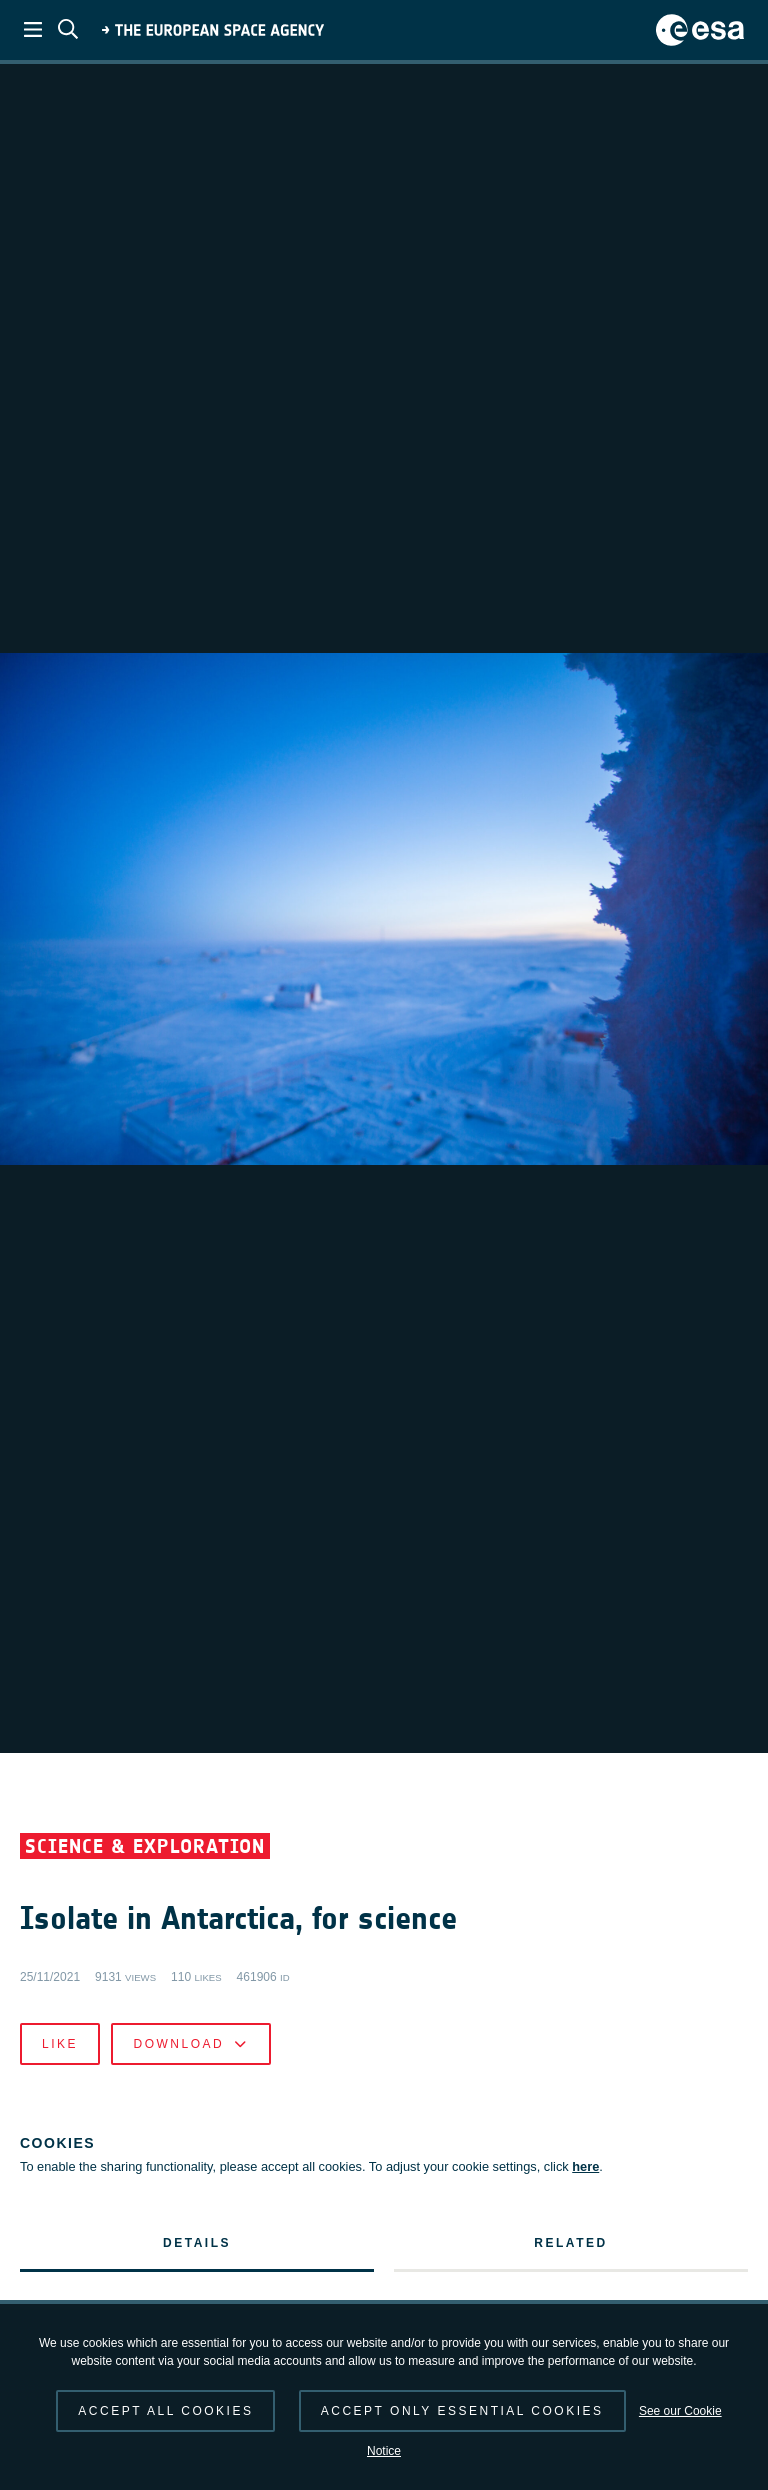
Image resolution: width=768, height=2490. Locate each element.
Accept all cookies (165, 2411)
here (585, 2281)
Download (190, 2159)
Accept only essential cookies (462, 2411)
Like (60, 2159)
